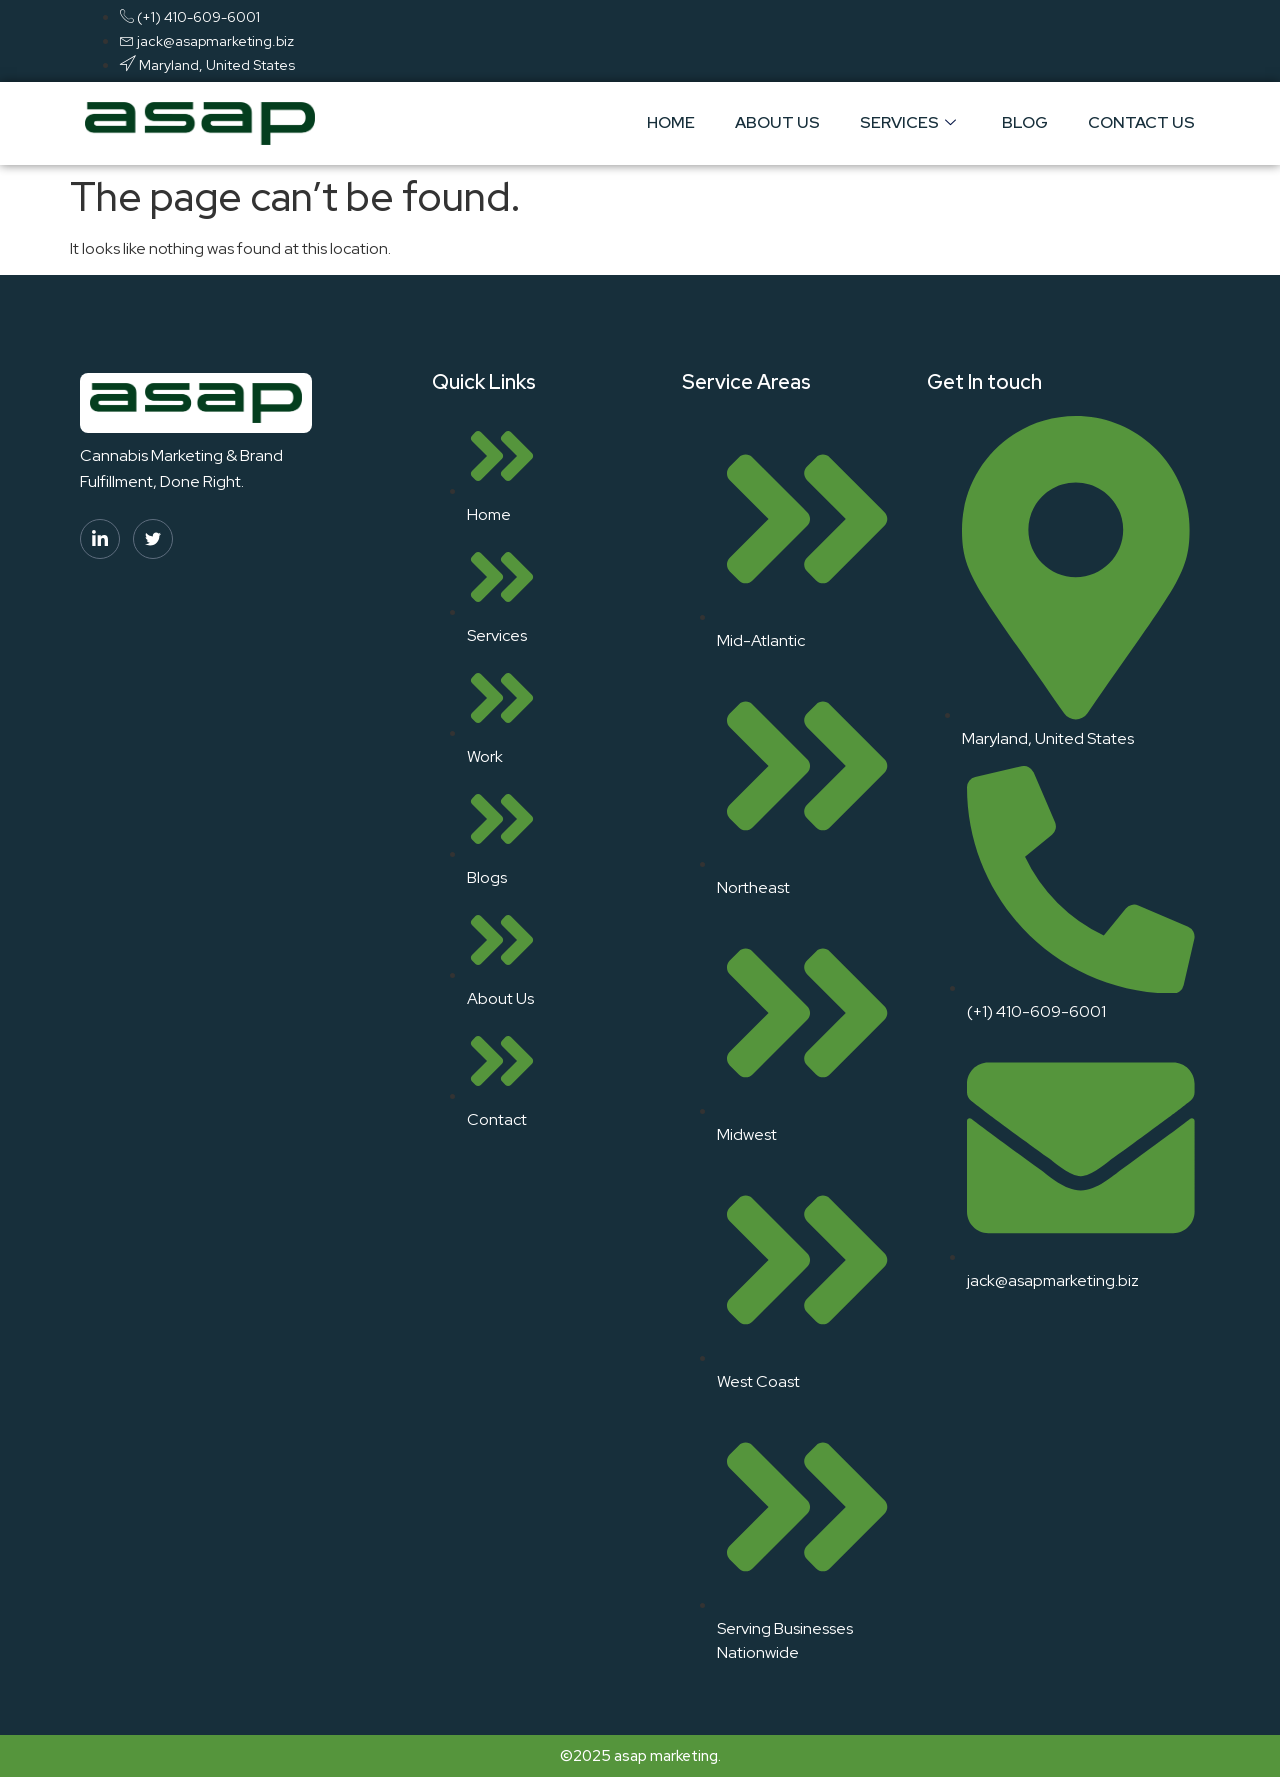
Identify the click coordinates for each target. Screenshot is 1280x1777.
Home (671, 122)
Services (908, 122)
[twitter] (153, 539)
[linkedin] (100, 539)
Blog (1025, 122)
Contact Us (1141, 122)
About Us (777, 122)
